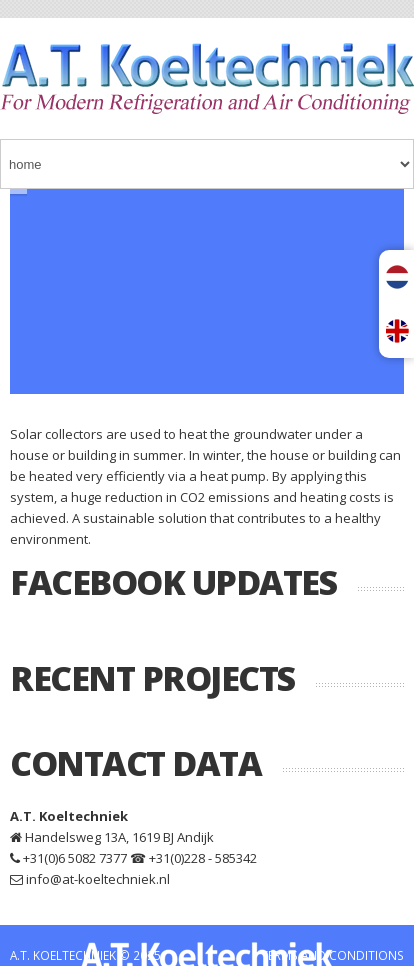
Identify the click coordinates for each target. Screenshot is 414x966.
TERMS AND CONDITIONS (332, 955)
